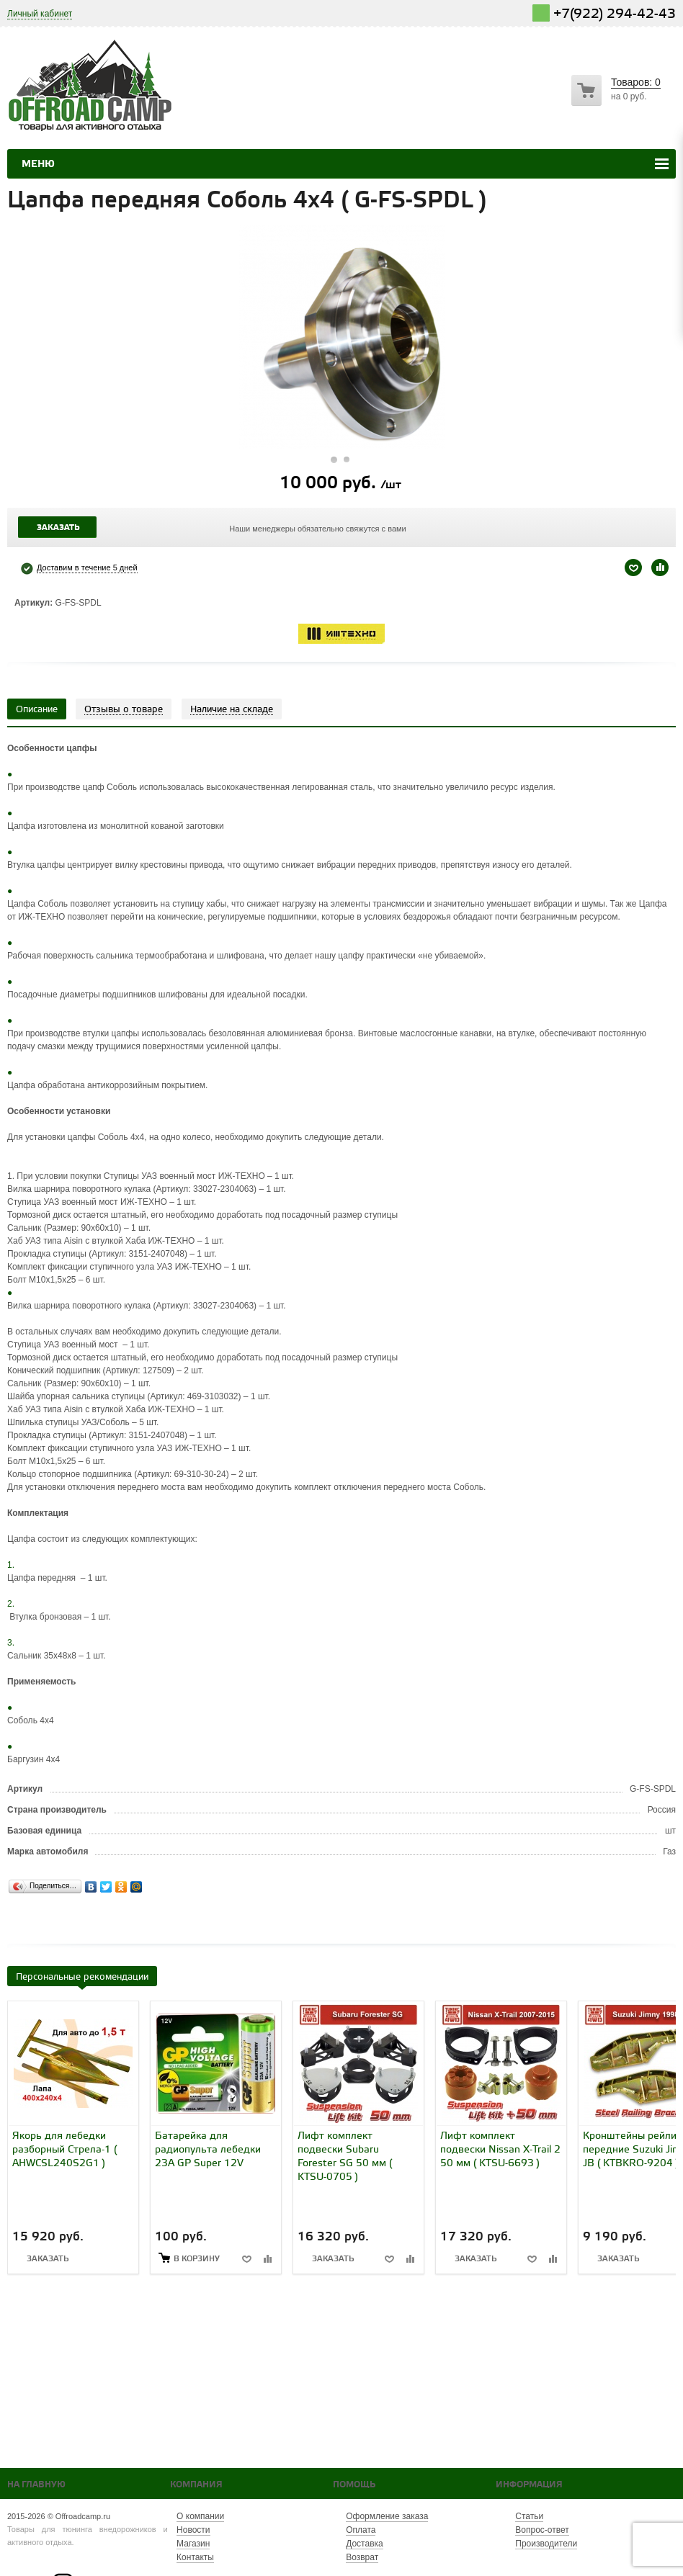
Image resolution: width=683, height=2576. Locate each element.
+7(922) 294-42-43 (614, 14)
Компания (196, 2484)
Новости (193, 2530)
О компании (200, 2516)
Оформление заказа (387, 2516)
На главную (36, 2484)
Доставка (364, 2544)
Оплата (360, 2530)
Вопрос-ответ (541, 2530)
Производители (546, 2544)
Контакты (195, 2557)
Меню (38, 164)
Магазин (193, 2544)
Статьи (529, 2516)
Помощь (354, 2484)
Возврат (362, 2557)
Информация (529, 2484)
